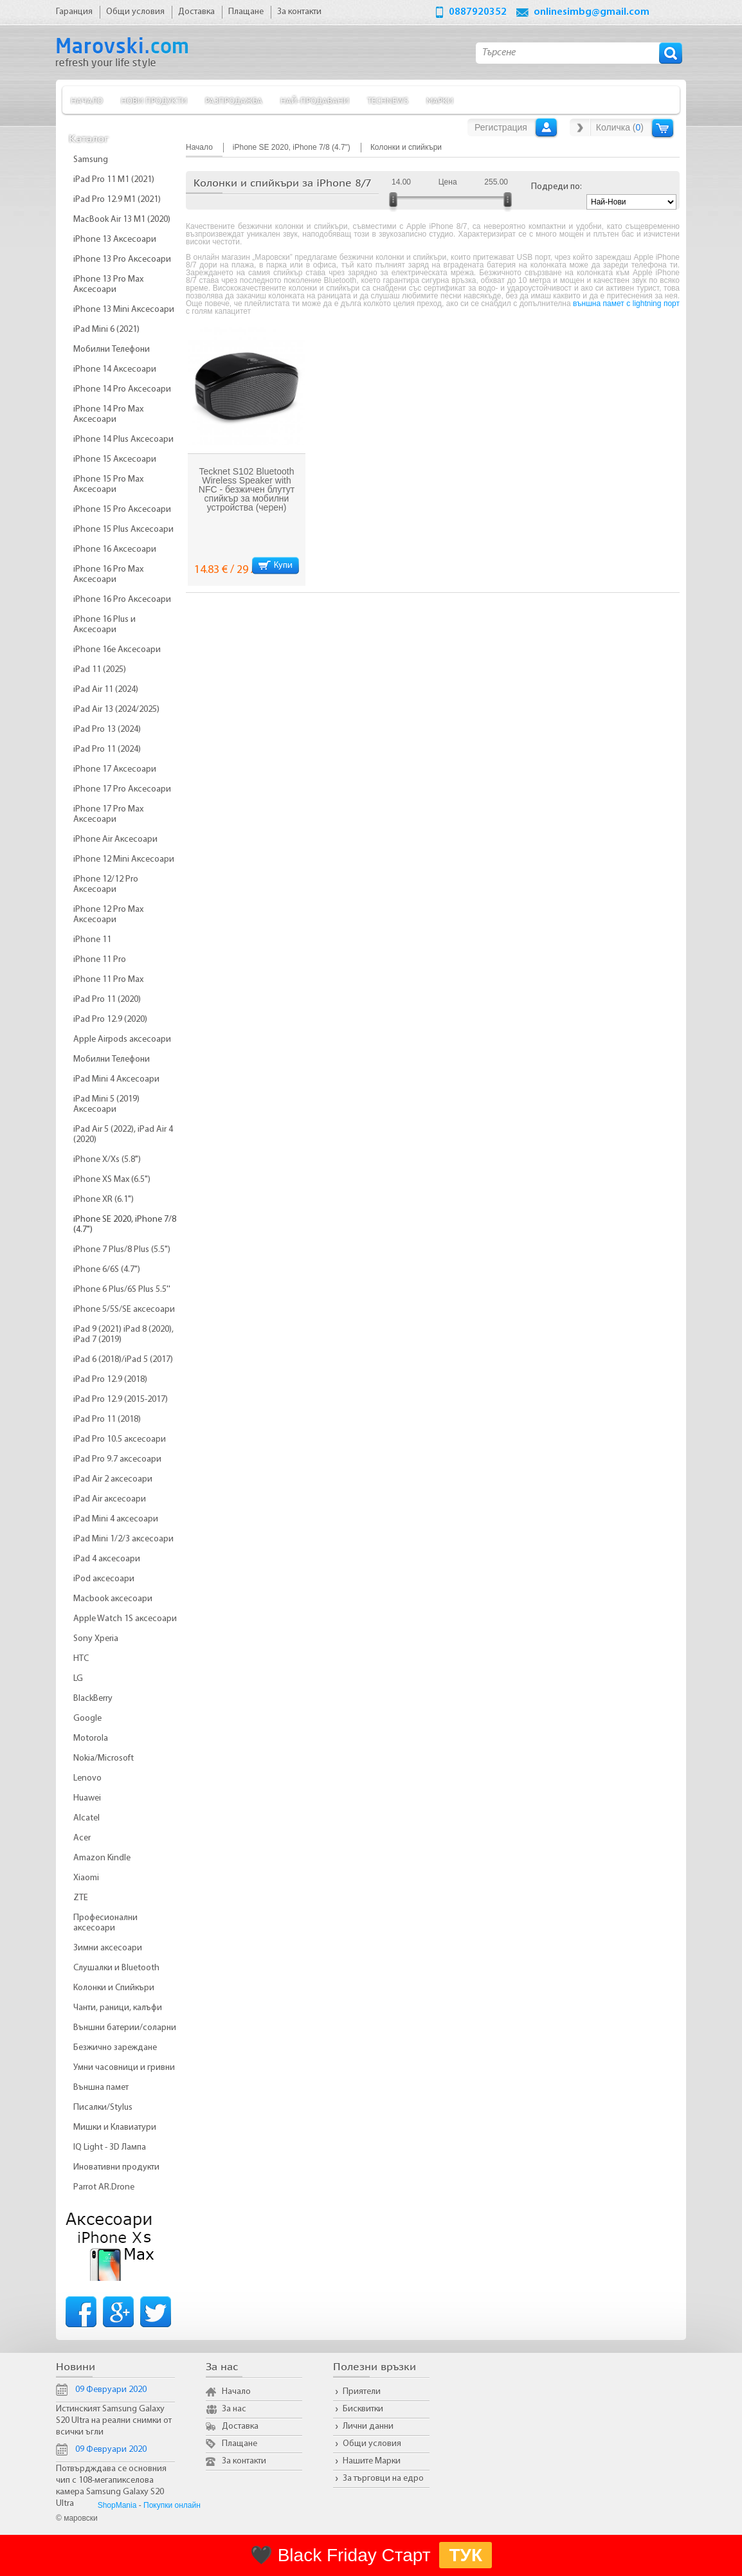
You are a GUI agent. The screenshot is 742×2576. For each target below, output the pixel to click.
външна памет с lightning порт (626, 303)
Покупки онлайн (172, 2505)
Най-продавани (314, 100)
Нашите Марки (372, 2461)
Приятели (362, 2392)
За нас (234, 2409)
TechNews (387, 100)
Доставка (240, 2426)
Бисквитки (363, 2409)
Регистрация (501, 127)
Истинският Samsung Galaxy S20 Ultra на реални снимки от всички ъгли (114, 2420)
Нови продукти (154, 100)
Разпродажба (233, 100)
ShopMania (117, 2505)
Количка (662, 127)
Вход (546, 127)
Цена (448, 181)
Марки (439, 100)
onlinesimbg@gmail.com (591, 12)
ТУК (465, 2555)
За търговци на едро (383, 2478)
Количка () (620, 127)
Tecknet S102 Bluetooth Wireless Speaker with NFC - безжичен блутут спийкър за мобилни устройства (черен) (246, 489)
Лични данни (368, 2426)
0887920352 (478, 12)
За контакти (244, 2461)
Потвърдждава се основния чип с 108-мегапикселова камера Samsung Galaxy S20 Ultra (111, 2486)
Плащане (239, 2444)
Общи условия (372, 2444)
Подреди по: (556, 187)
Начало (87, 100)
